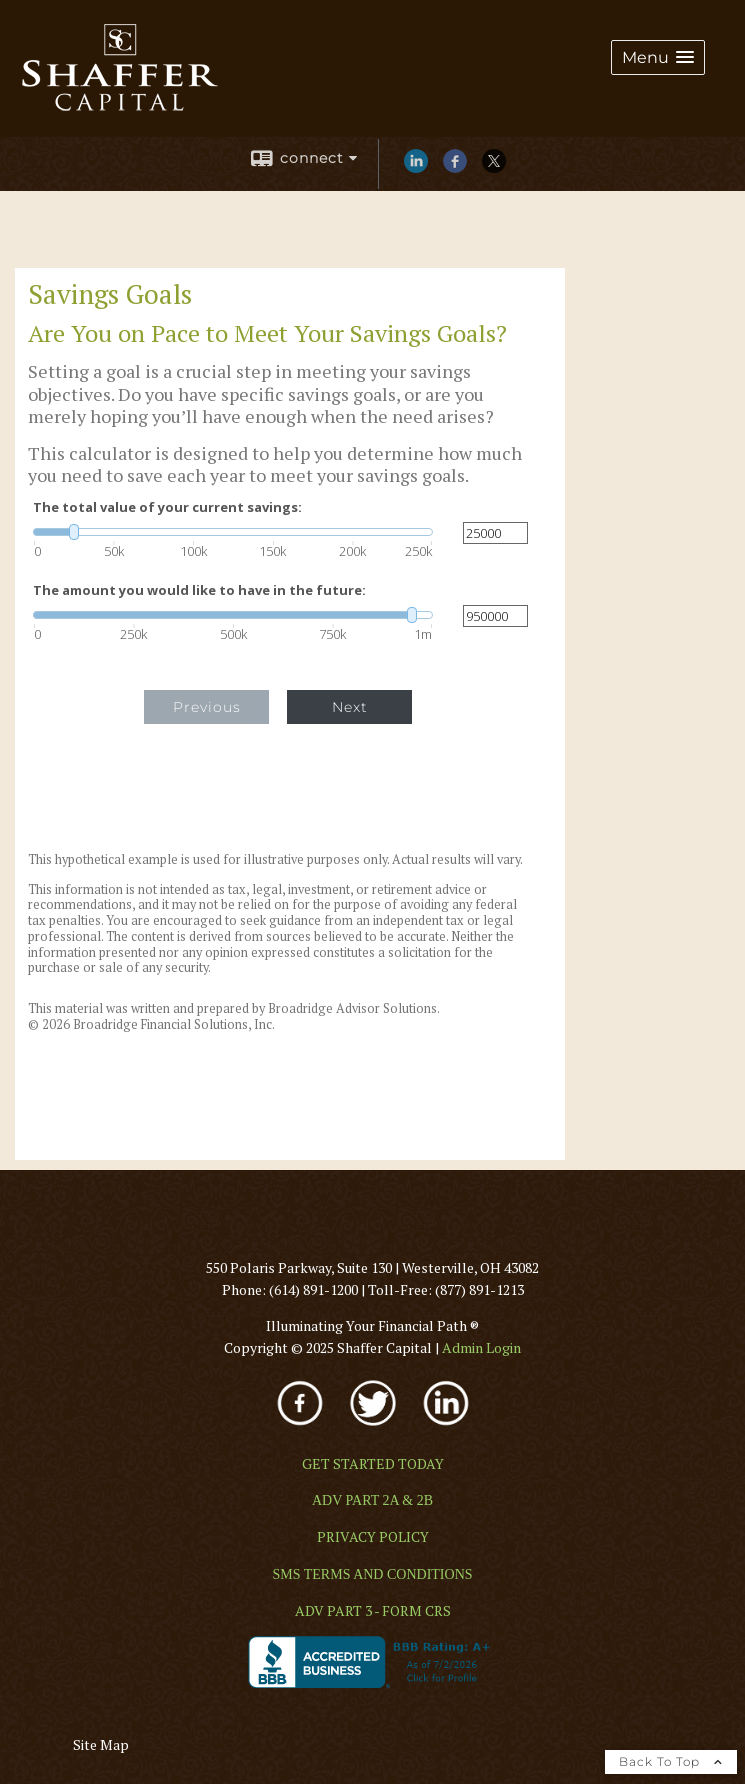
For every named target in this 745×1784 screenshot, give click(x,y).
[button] (658, 57)
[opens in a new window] (301, 1427)
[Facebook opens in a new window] (455, 167)
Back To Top (671, 1761)
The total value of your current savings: (167, 507)
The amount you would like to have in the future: (199, 590)
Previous (207, 707)
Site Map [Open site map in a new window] (101, 1744)
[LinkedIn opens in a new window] (416, 167)
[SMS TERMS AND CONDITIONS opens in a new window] (372, 1573)
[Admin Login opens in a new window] (481, 1347)
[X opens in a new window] (494, 167)
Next (350, 707)
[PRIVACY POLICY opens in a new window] (373, 1536)
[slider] (233, 532)
